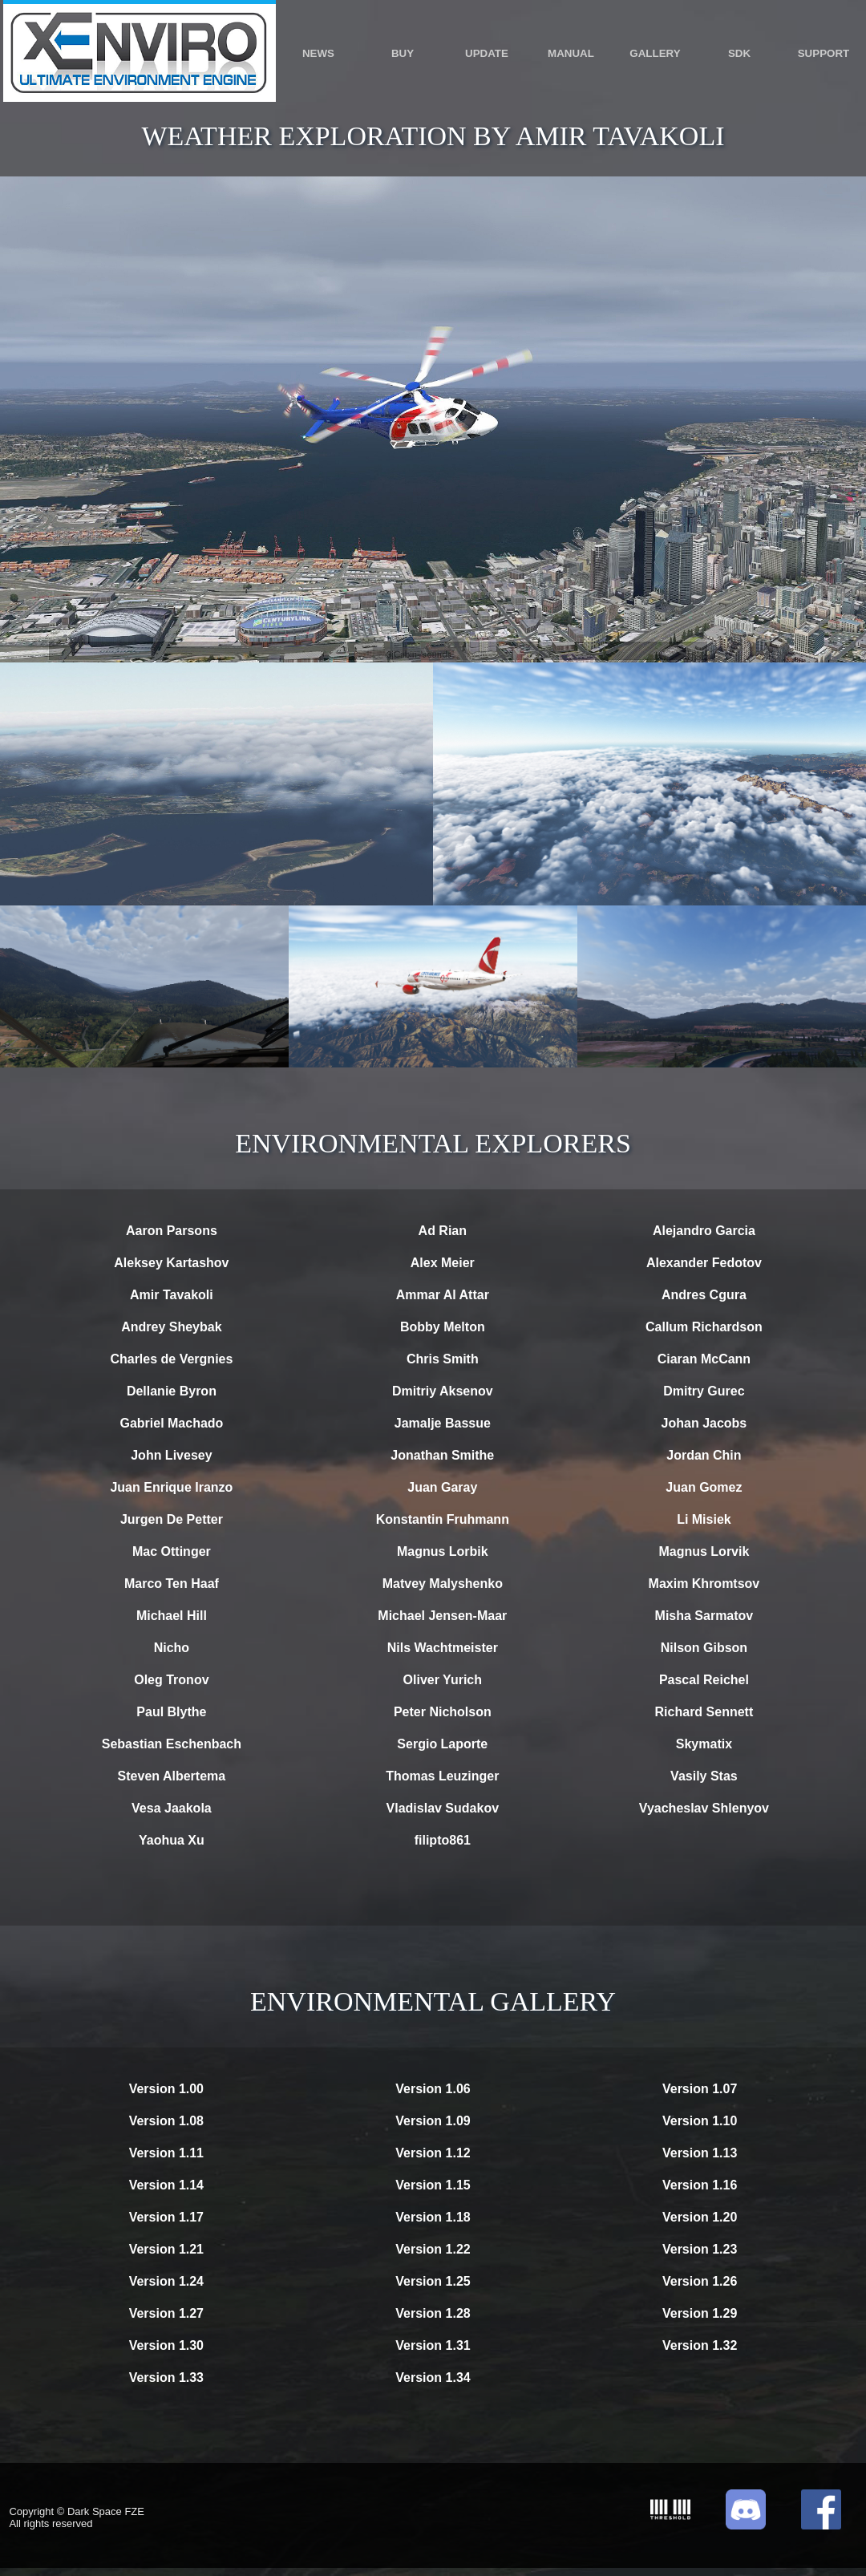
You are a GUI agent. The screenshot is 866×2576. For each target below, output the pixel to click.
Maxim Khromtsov (704, 1583)
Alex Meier (443, 1263)
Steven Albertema (172, 1776)
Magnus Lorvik (703, 1551)
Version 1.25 (432, 2281)
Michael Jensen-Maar (442, 1615)
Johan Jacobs (704, 1423)
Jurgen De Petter (171, 1519)
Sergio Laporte (442, 1744)
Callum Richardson (704, 1327)
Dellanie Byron (171, 1391)
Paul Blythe (171, 1712)
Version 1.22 (432, 2249)
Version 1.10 (699, 2121)
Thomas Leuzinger (442, 1776)
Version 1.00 (166, 2089)
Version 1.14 (166, 2185)
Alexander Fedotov (704, 1263)
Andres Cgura (704, 1295)
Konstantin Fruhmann (442, 1519)
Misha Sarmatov (704, 1615)
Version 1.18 (432, 2217)
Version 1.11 (166, 2153)
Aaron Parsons (171, 1230)
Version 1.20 (699, 2217)
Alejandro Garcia (704, 1230)
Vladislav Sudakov (443, 1808)
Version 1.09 (432, 2121)
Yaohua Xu (171, 1840)
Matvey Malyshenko (442, 1583)
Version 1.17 (166, 2217)
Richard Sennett (704, 1712)
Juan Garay (442, 1487)
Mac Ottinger (171, 1551)
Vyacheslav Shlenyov (704, 1808)
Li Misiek (704, 1519)
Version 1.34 (432, 2377)
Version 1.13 (699, 2153)
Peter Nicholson (443, 1712)
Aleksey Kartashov (171, 1263)
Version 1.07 (699, 2089)
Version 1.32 (699, 2345)
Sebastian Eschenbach (171, 1744)
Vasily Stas (704, 1776)
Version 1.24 (166, 2281)
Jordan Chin (703, 1455)
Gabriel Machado (171, 1423)
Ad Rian (443, 1230)
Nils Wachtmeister (442, 1648)
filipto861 (443, 1840)
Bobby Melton (442, 1327)
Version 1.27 (166, 2313)
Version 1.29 (699, 2313)
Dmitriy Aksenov (442, 1391)
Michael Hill (171, 1615)
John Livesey (171, 1455)
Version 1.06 (432, 2089)
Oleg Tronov (171, 1680)
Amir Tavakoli (171, 1295)
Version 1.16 (699, 2185)
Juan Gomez (704, 1487)
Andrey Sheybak (171, 1327)
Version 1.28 (432, 2313)
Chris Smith (443, 1359)
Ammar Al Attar (442, 1295)
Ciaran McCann (704, 1359)
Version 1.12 (432, 2153)
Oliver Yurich (442, 1680)
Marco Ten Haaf (171, 1583)
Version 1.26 (699, 2281)
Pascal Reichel (704, 1680)
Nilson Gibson (704, 1648)
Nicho (171, 1648)
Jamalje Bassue (443, 1423)
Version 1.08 (166, 2121)
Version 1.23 (699, 2249)
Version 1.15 (432, 2185)
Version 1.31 (432, 2345)
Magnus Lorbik (442, 1551)
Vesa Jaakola (172, 1808)
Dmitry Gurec (703, 1391)
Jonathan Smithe (442, 1455)
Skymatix (704, 1744)
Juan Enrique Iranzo (171, 1487)
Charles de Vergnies (171, 1359)
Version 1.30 (166, 2345)
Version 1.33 (166, 2377)
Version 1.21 (166, 2249)
